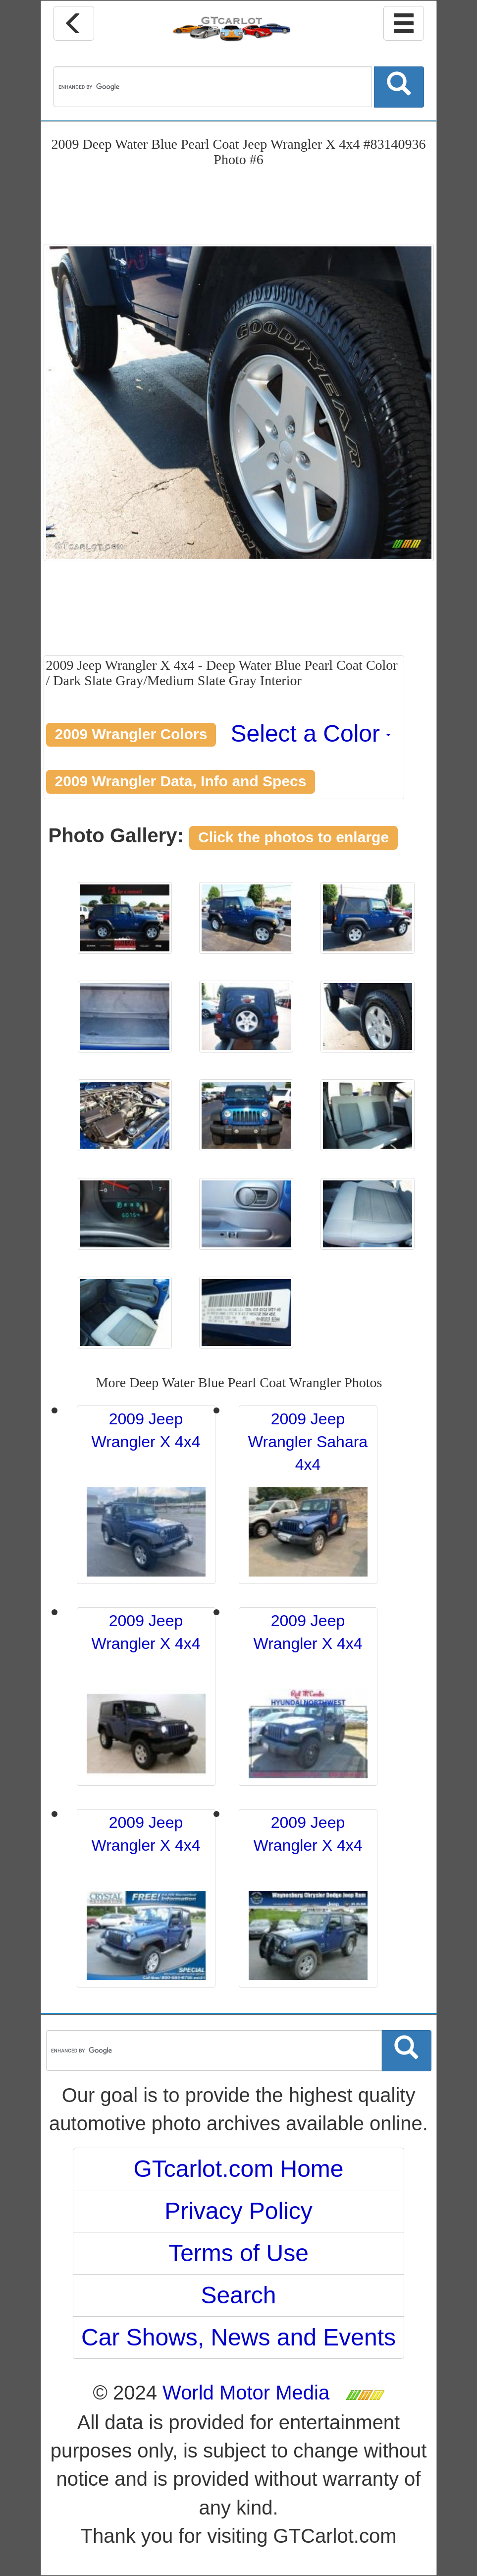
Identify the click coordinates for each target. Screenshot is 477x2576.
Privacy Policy (238, 2211)
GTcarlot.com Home (238, 2169)
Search (238, 2295)
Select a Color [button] (311, 733)
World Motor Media (245, 2392)
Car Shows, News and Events (238, 2337)
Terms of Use (238, 2253)
